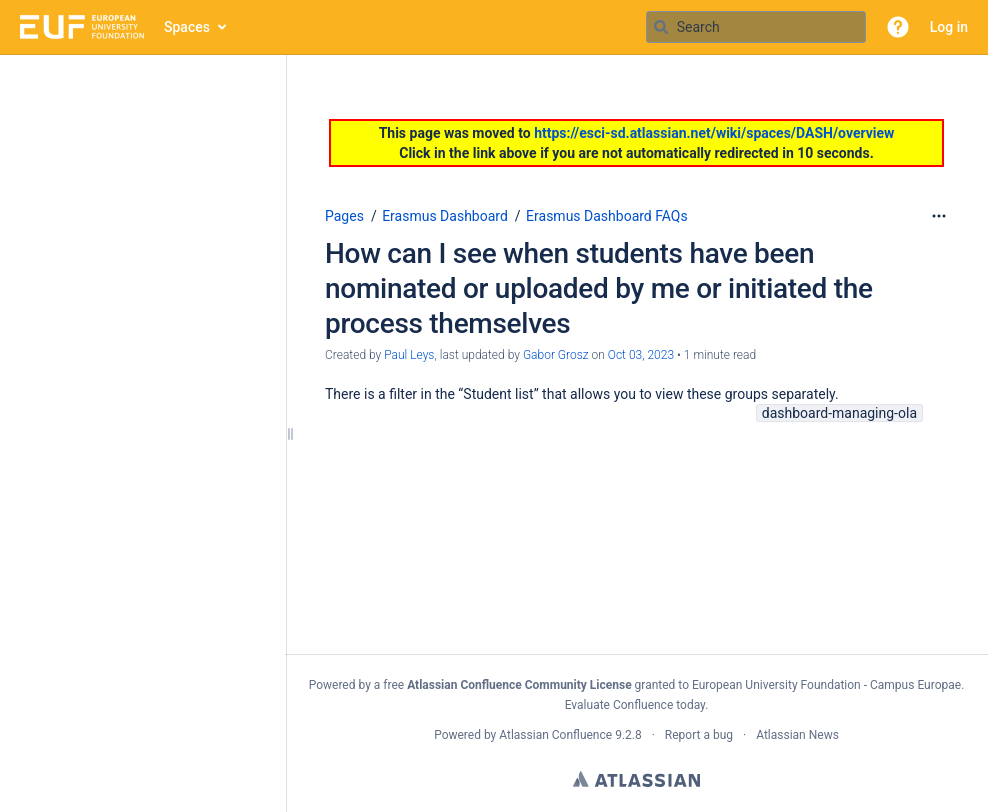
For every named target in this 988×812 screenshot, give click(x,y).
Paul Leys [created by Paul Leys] (409, 355)
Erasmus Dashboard (445, 216)
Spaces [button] (187, 27)
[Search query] (756, 27)
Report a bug (699, 735)
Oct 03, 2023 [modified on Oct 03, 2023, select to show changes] (641, 355)
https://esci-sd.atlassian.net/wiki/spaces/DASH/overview (714, 133)
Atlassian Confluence (555, 735)
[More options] (939, 216)
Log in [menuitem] (949, 27)
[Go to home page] (82, 27)
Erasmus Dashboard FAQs (607, 216)
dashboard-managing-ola (839, 413)
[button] (898, 27)
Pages (344, 216)
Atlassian (636, 779)
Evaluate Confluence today (635, 705)
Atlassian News (797, 735)
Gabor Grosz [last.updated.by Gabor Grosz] (556, 355)
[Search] (661, 27)
